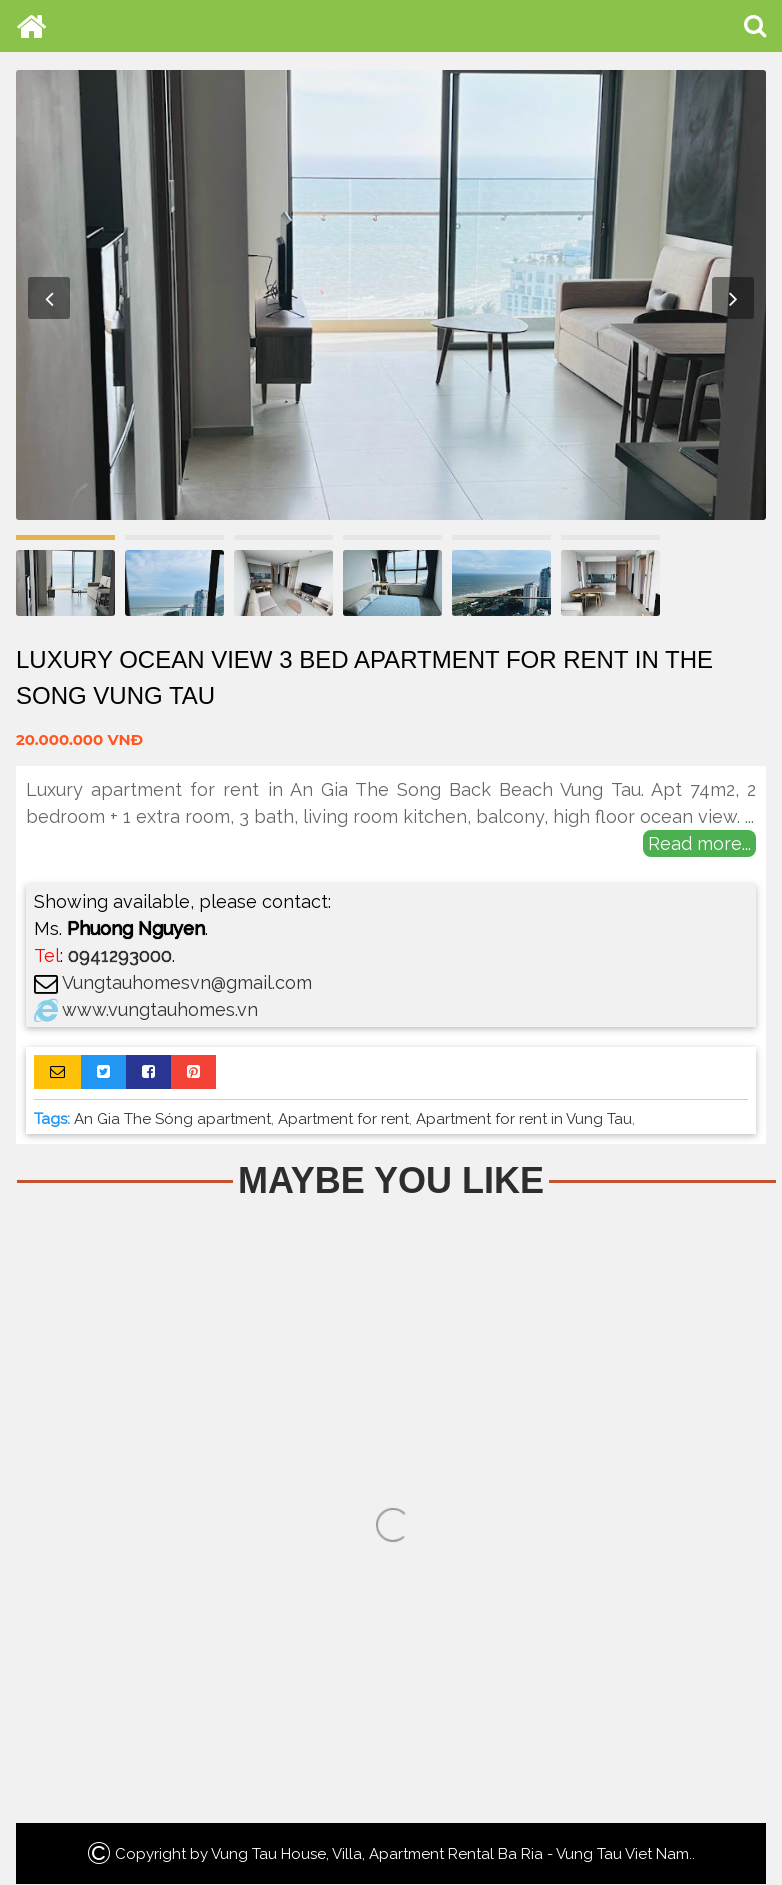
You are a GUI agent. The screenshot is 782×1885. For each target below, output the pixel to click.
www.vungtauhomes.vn (160, 1009)
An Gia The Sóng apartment (172, 1119)
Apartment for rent (343, 1119)
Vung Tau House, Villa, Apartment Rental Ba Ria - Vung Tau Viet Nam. (451, 1854)
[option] (391, 295)
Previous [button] (49, 298)
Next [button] (733, 298)
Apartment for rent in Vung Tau (524, 1119)
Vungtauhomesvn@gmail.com (187, 982)
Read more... (699, 843)
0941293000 (120, 955)
